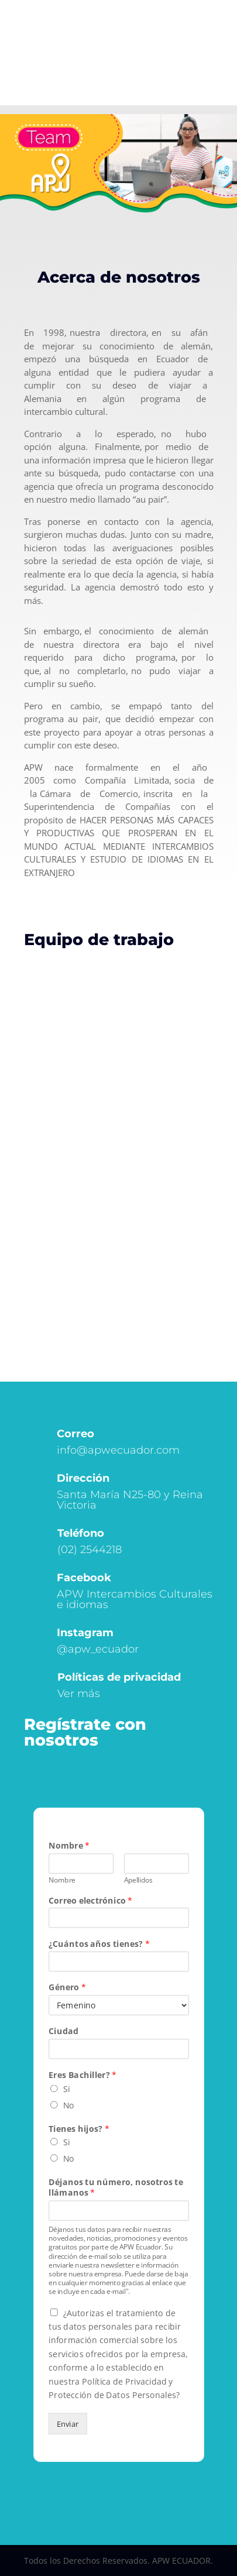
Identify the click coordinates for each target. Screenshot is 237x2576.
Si (66, 2088)
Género (67, 1987)
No (68, 2105)
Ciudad (63, 2030)
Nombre (69, 1845)
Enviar (67, 2424)
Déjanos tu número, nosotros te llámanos (116, 2187)
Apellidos (138, 1880)
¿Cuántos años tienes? (99, 1943)
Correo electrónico (90, 1900)
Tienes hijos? (79, 2128)
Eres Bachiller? (82, 2074)
